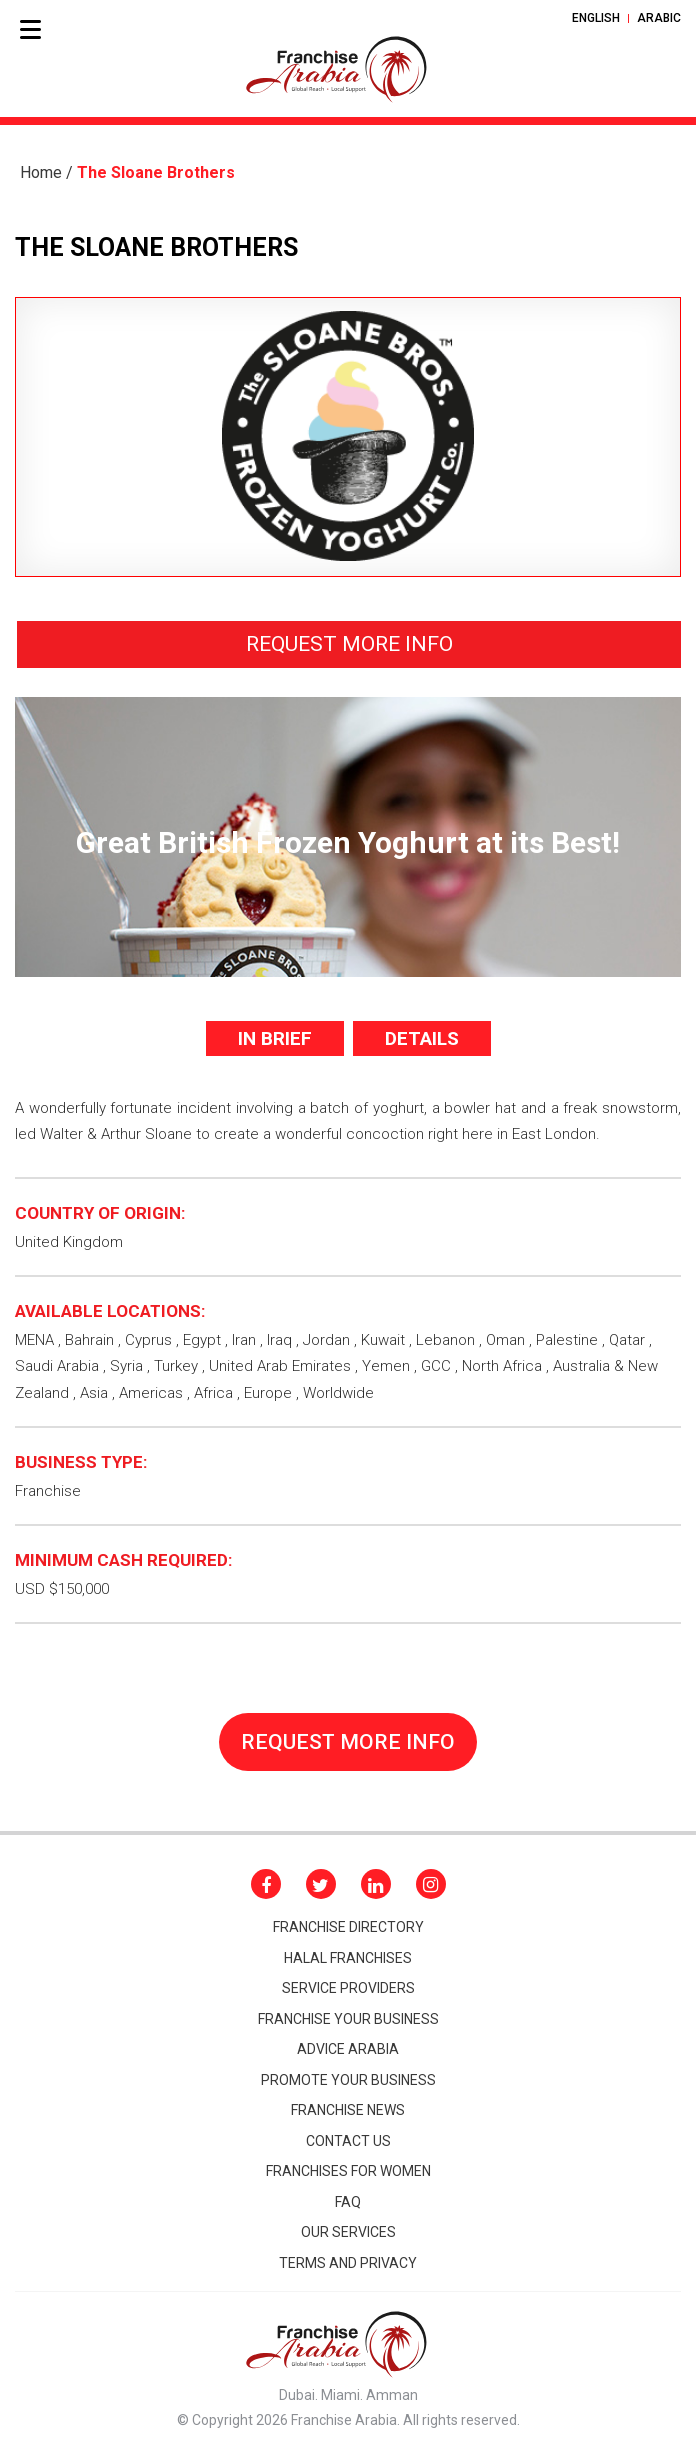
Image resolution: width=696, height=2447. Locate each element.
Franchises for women (348, 2171)
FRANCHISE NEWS (348, 2110)
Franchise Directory (348, 1927)
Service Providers (348, 1988)
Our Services (348, 2232)
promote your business (348, 2080)
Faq (348, 2202)
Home (41, 172)
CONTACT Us (348, 2141)
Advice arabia (348, 2049)
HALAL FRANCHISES (348, 1958)
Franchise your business (348, 2019)
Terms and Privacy (348, 2263)
